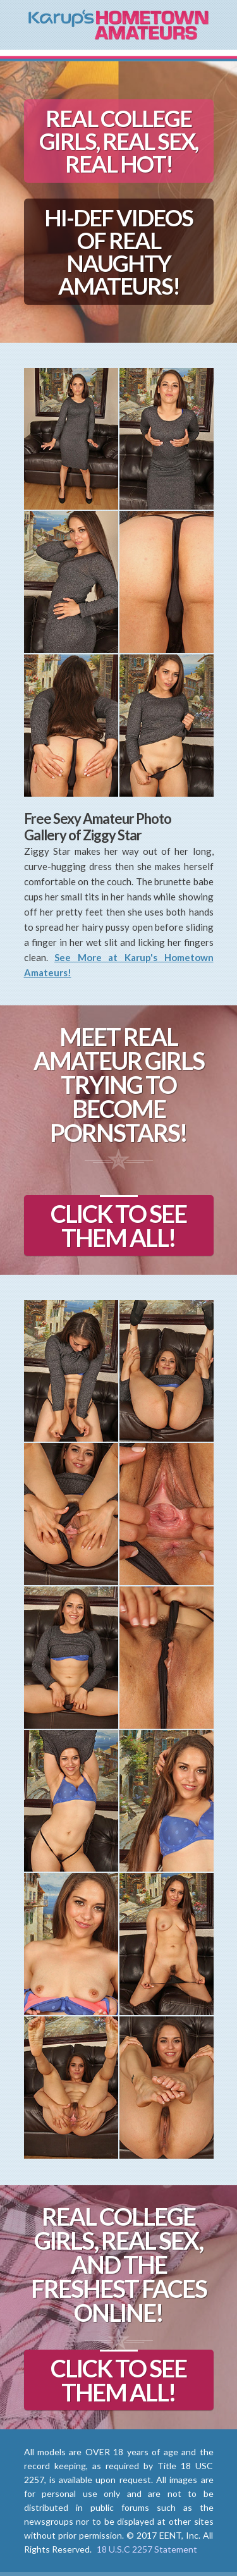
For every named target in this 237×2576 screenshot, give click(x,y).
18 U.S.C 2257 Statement (147, 2549)
